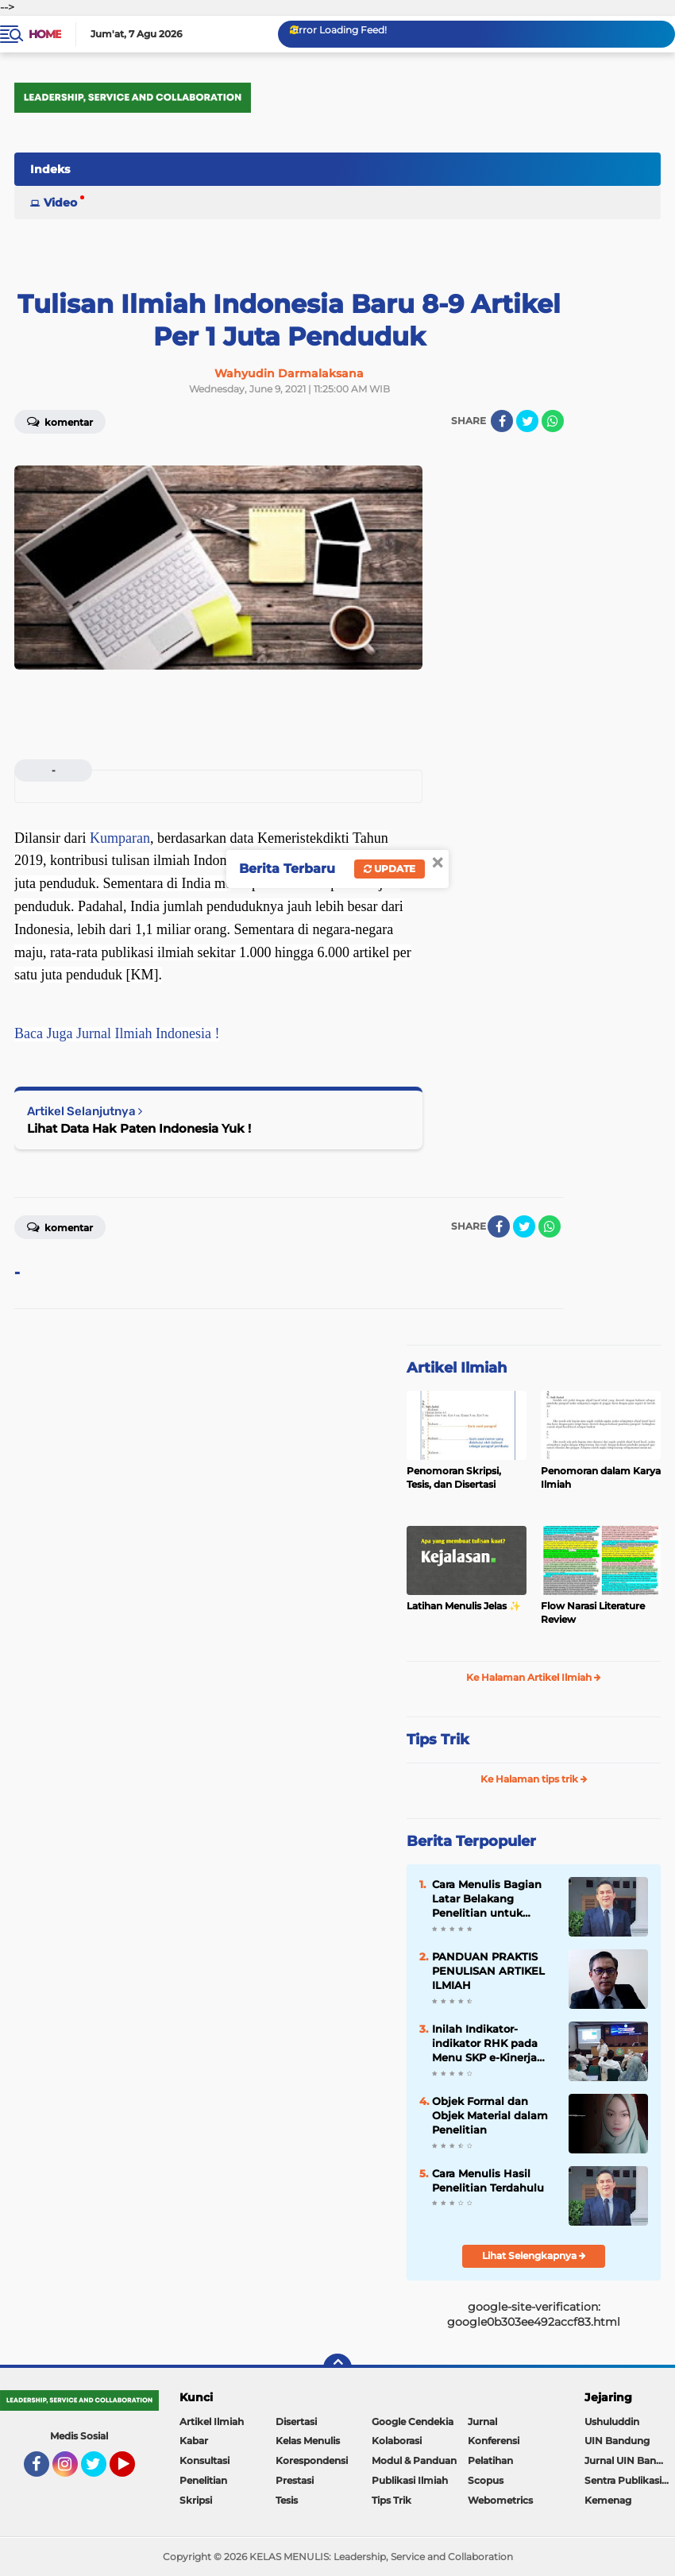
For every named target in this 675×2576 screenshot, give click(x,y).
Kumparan (120, 838)
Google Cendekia (412, 2421)
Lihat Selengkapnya (534, 2255)
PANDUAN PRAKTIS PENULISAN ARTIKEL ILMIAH (488, 1970)
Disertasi (296, 2421)
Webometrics (500, 2500)
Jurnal (482, 2421)
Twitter (101, 2471)
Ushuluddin (611, 2421)
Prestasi (295, 2480)
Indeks (50, 169)
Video (60, 202)
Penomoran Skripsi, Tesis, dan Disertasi (454, 1477)
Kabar (193, 2441)
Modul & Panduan (414, 2460)
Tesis (287, 2500)
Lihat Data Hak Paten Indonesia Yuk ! (139, 1128)
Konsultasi (204, 2460)
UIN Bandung (617, 2441)
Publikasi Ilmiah (410, 2480)
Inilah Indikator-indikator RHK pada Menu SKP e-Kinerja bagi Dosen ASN (485, 2043)
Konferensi (493, 2441)
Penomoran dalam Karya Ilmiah (601, 1477)
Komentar (60, 421)
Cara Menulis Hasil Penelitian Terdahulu (488, 2180)
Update (389, 869)
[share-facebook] (502, 421)
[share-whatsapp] (553, 421)
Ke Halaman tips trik (534, 1779)
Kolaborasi (397, 2441)
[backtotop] (337, 2368)
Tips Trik (438, 1739)
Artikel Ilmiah (457, 1368)
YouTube (133, 2471)
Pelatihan (490, 2460)
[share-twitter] (527, 421)
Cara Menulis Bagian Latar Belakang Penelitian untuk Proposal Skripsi (487, 1899)
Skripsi (195, 2500)
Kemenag (607, 2500)
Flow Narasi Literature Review (593, 1612)
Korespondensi (312, 2460)
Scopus (485, 2480)
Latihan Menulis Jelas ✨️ (464, 1606)
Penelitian (203, 2480)
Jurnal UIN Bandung (630, 2460)
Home (45, 34)
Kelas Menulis (308, 2441)
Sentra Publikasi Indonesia (630, 2480)
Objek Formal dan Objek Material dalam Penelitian (490, 2115)
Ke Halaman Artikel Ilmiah (533, 1677)
